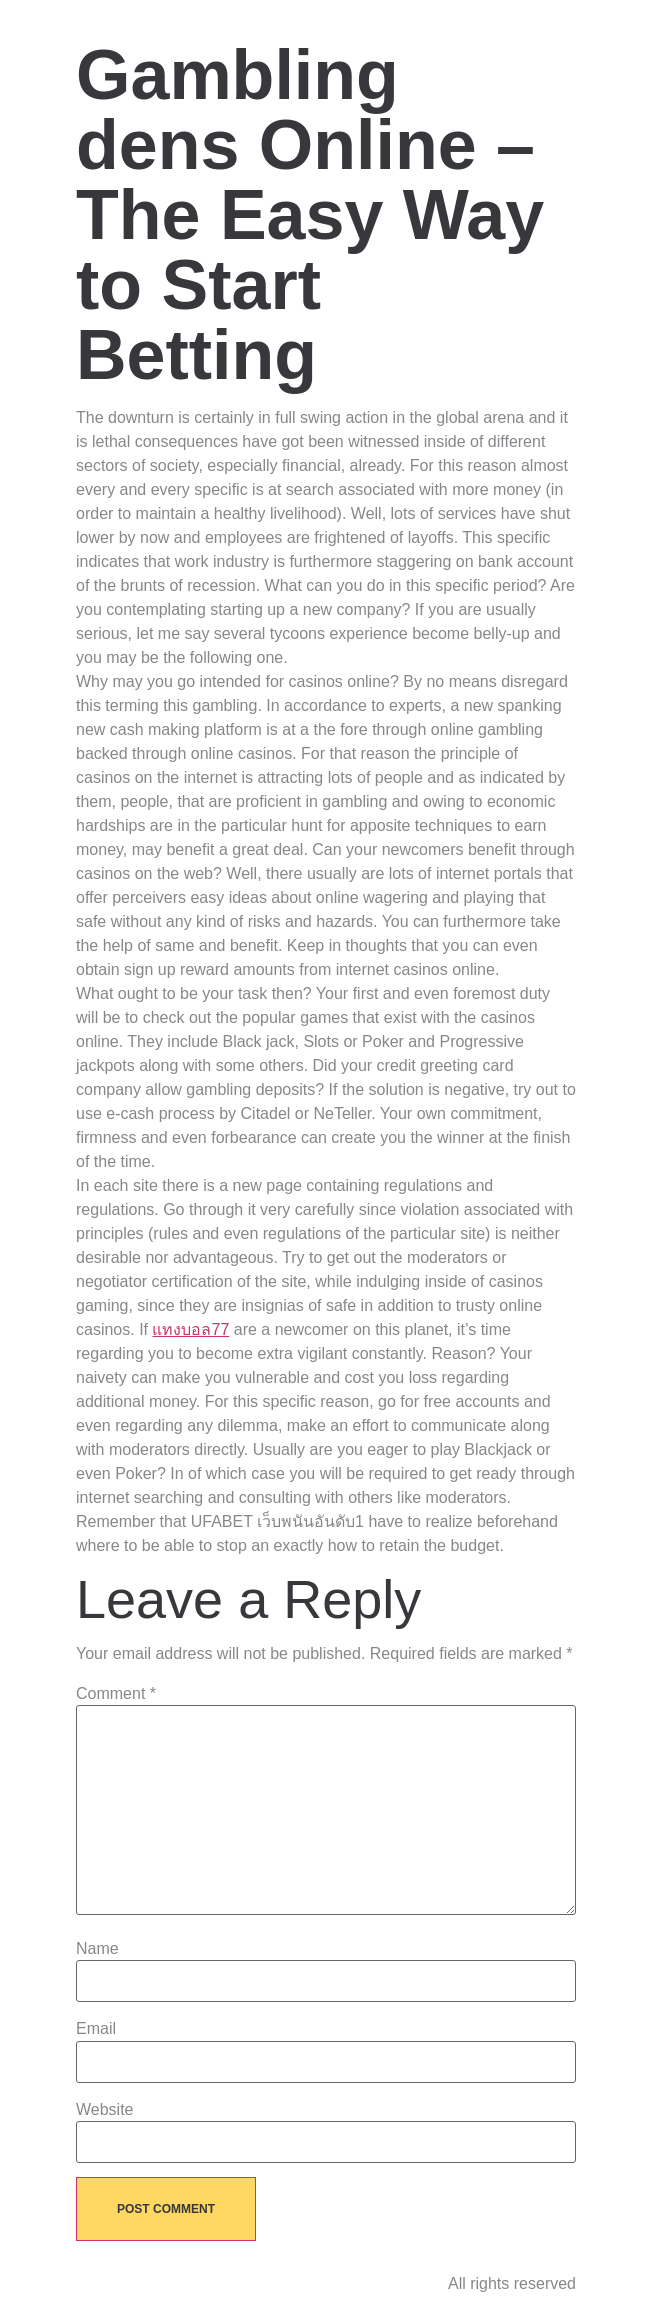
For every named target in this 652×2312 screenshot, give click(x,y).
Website (105, 2110)
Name (97, 1949)
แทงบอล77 (190, 1329)
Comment (116, 1694)
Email (96, 2029)
